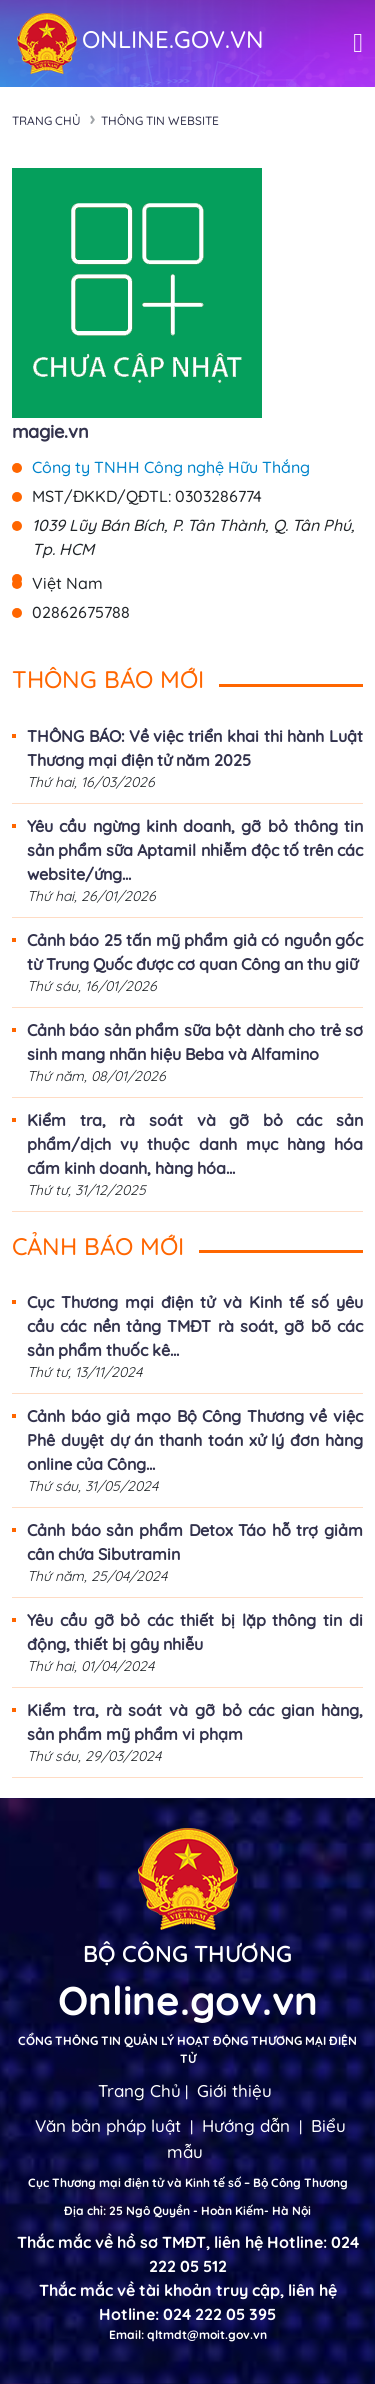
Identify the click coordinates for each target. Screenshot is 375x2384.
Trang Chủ (139, 2090)
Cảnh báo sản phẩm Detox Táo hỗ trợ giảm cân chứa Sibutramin (195, 1542)
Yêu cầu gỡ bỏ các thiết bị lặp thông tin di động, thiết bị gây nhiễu (195, 1632)
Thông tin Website (160, 120)
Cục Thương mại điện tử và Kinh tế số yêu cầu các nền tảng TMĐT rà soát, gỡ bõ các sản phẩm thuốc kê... (195, 1326)
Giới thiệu (234, 2090)
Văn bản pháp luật (108, 2125)
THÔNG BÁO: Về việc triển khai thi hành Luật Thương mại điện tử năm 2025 (195, 748)
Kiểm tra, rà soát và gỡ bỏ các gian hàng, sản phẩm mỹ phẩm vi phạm (195, 1722)
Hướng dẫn (246, 2125)
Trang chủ (46, 120)
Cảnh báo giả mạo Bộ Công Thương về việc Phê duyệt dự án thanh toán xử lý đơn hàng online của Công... (195, 1440)
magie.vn (50, 431)
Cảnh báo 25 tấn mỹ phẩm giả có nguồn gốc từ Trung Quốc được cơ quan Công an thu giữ (195, 952)
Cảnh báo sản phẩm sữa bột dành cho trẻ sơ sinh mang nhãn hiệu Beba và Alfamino (195, 1042)
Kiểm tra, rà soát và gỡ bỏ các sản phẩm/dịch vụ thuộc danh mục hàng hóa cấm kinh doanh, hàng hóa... (195, 1144)
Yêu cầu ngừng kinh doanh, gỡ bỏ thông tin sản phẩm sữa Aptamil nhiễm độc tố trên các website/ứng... (195, 850)
